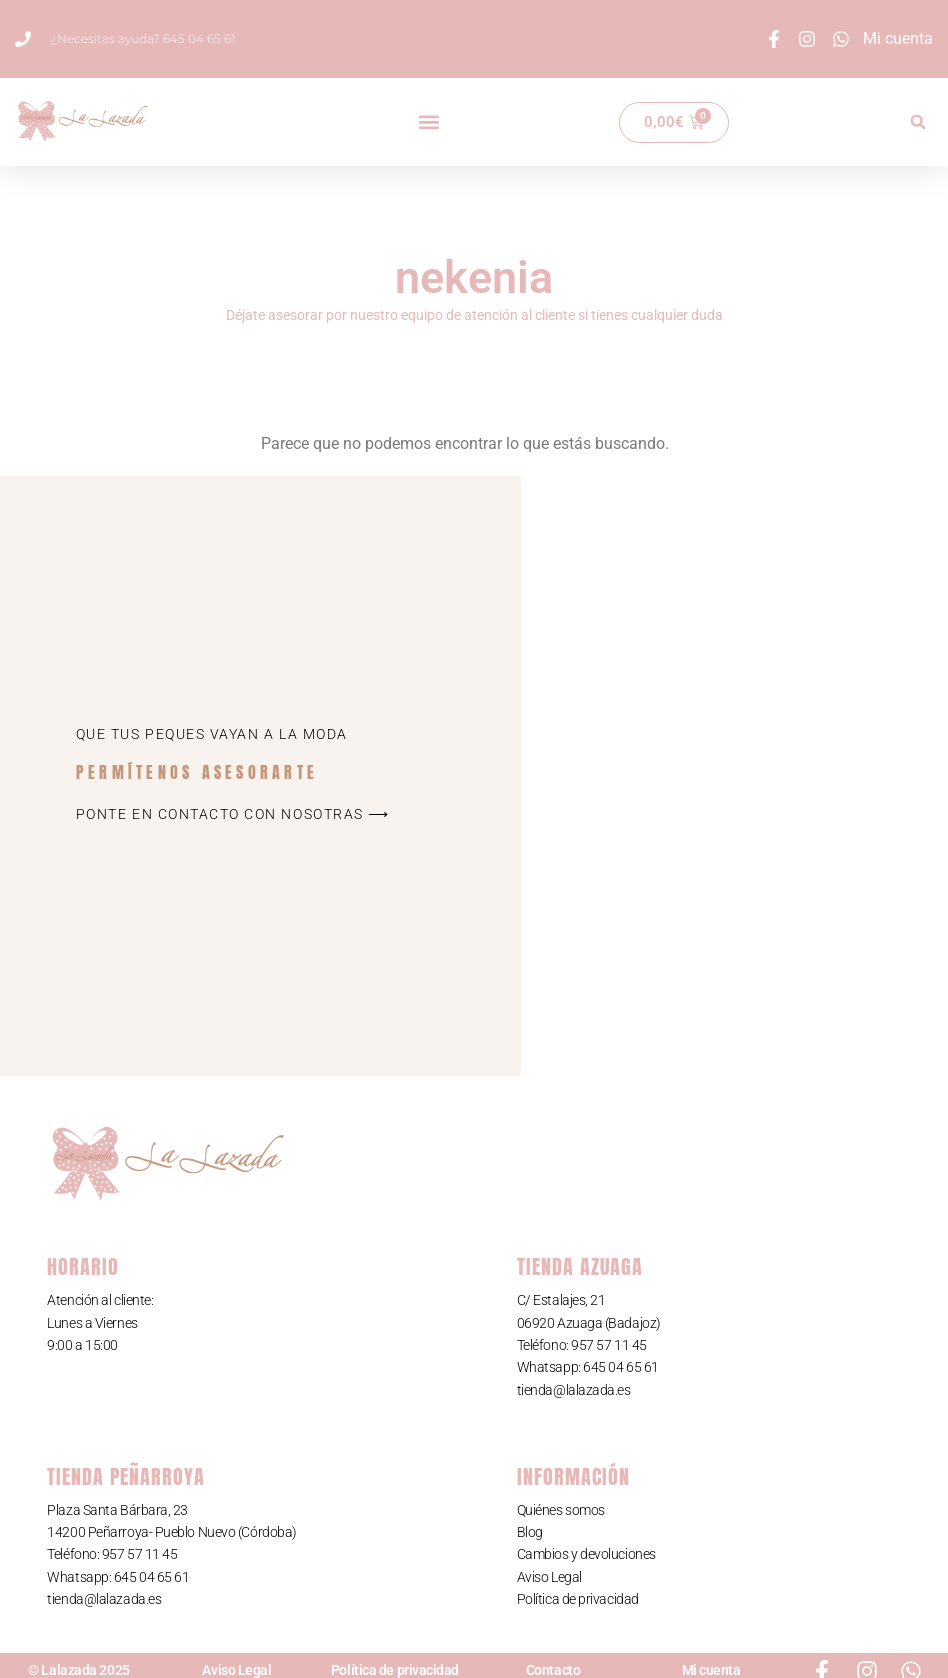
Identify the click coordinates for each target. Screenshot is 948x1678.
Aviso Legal (549, 1577)
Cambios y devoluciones (586, 1554)
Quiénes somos (561, 1510)
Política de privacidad (578, 1599)
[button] (428, 122)
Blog (530, 1532)
